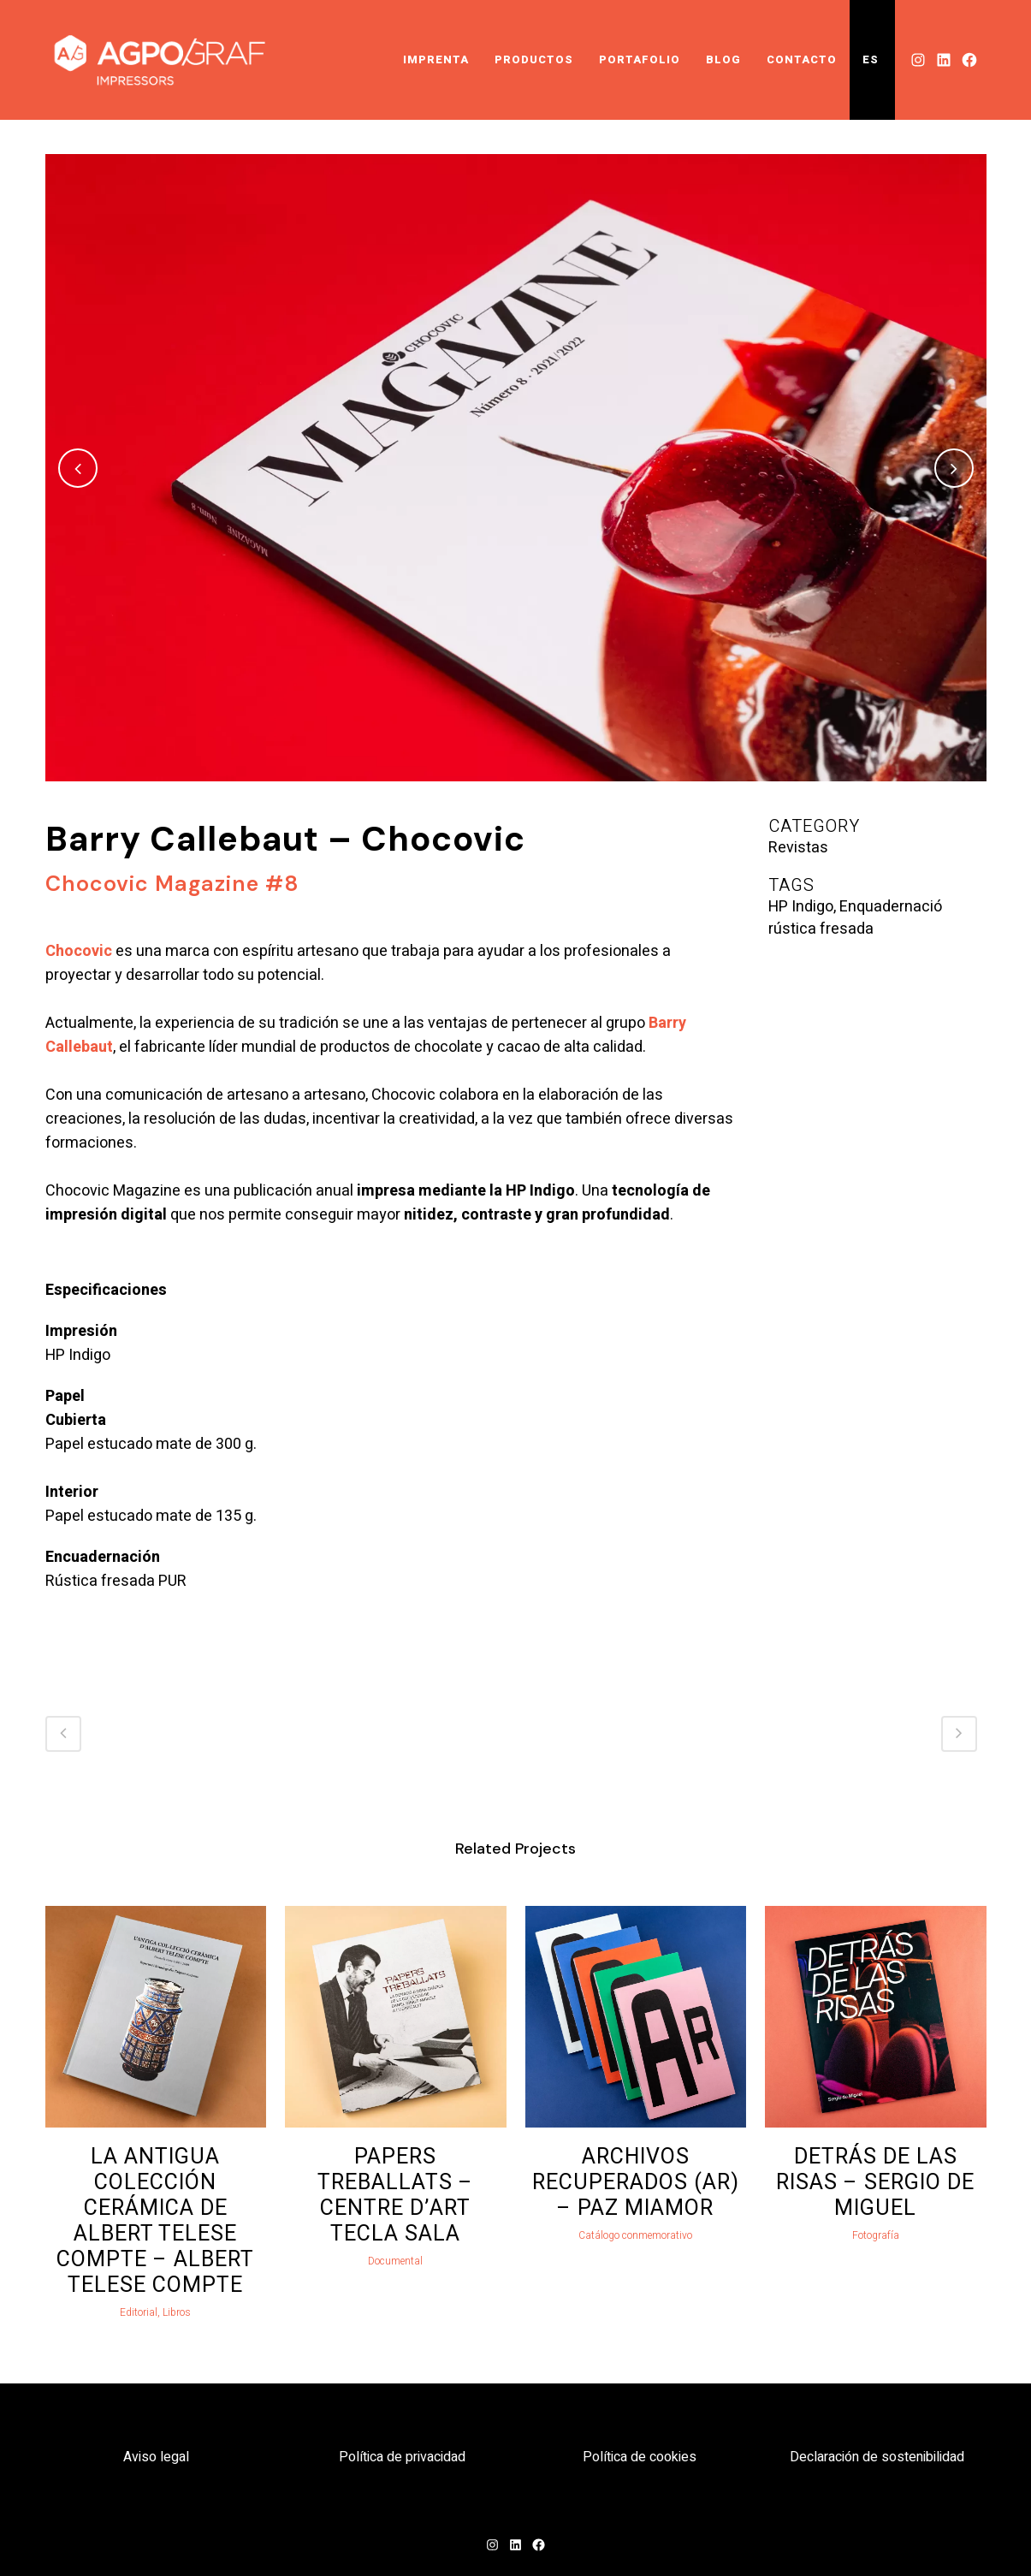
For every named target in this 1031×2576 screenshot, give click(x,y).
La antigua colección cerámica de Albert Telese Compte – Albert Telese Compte (155, 2221)
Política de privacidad (402, 2457)
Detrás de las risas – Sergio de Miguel (875, 2182)
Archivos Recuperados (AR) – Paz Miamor (635, 2182)
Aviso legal (156, 2457)
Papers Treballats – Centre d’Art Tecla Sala (395, 2195)
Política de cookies (639, 2457)
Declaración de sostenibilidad (877, 2457)
